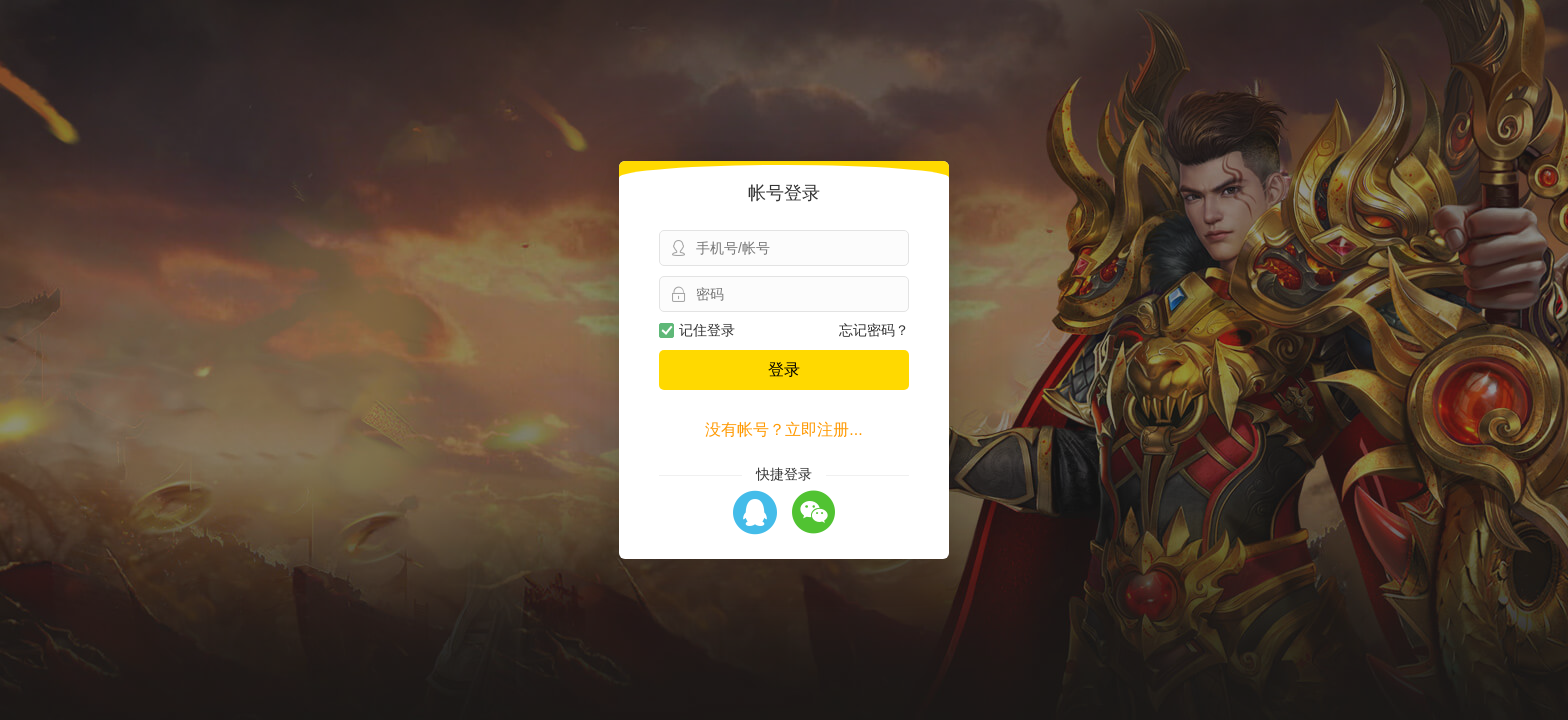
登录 (784, 369)
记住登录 (697, 330)
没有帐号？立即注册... (783, 429)
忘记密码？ (874, 330)
